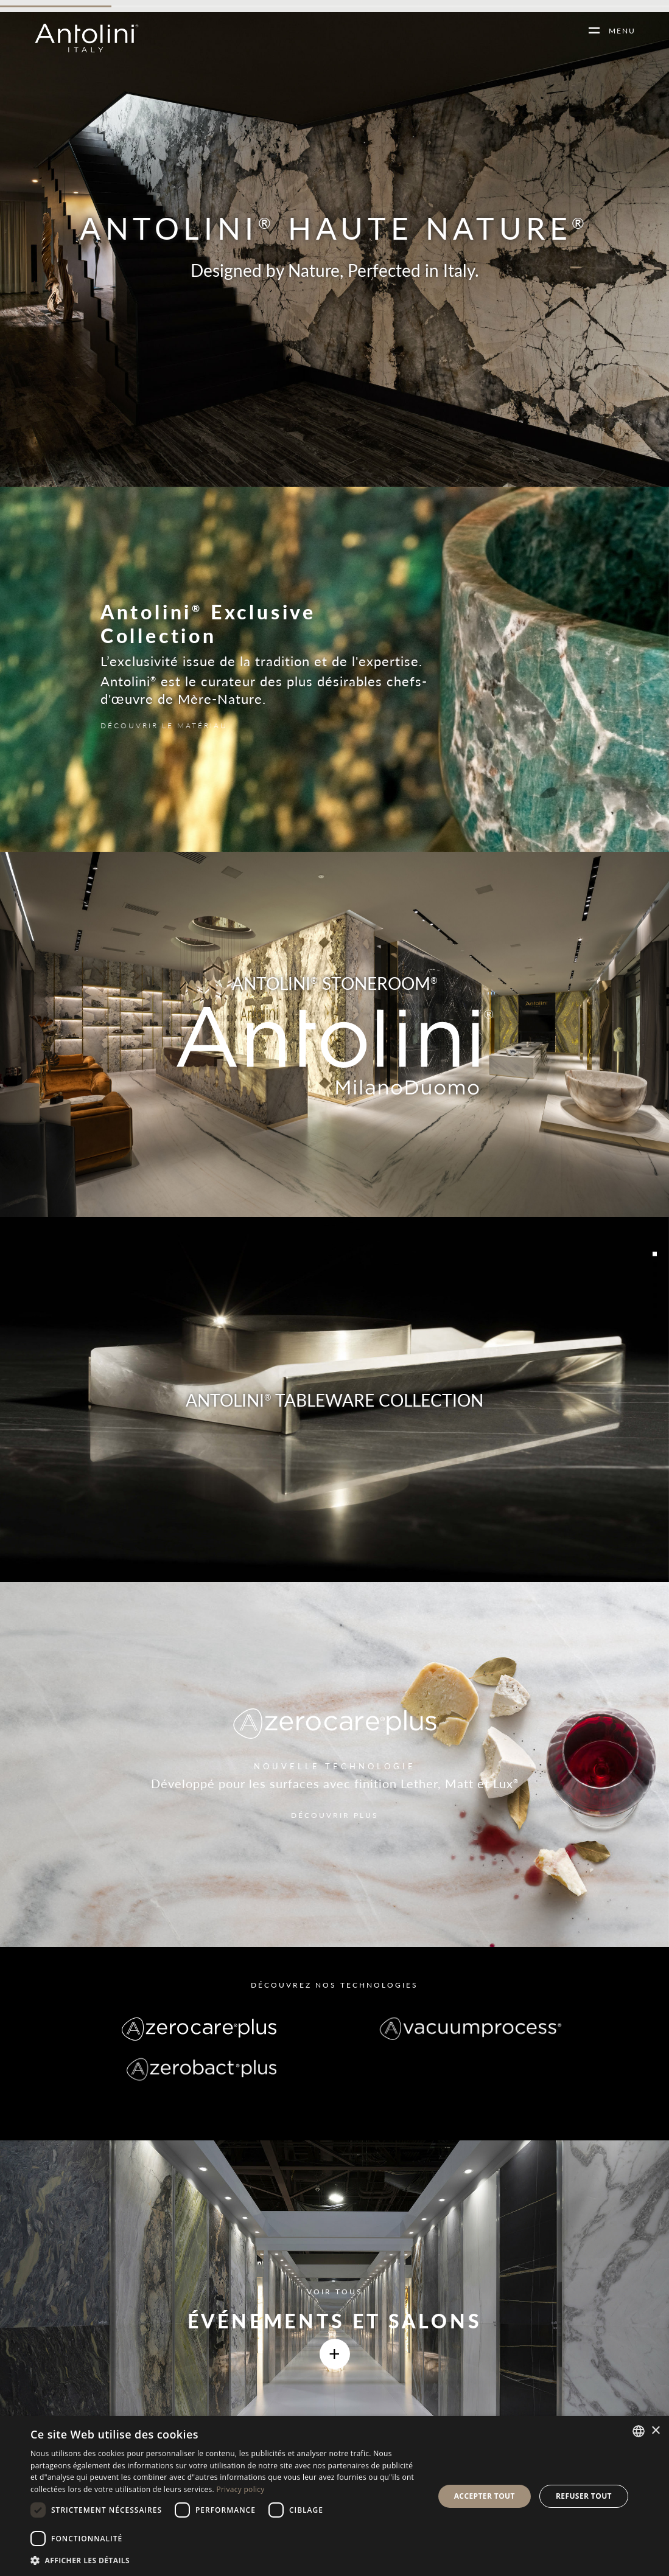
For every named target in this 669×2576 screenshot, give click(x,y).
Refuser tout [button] (584, 2496)
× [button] (655, 2430)
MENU (618, 31)
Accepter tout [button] (484, 2496)
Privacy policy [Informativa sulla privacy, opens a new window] (240, 2489)
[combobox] (638, 2431)
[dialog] (334, 2496)
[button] (226, 2560)
